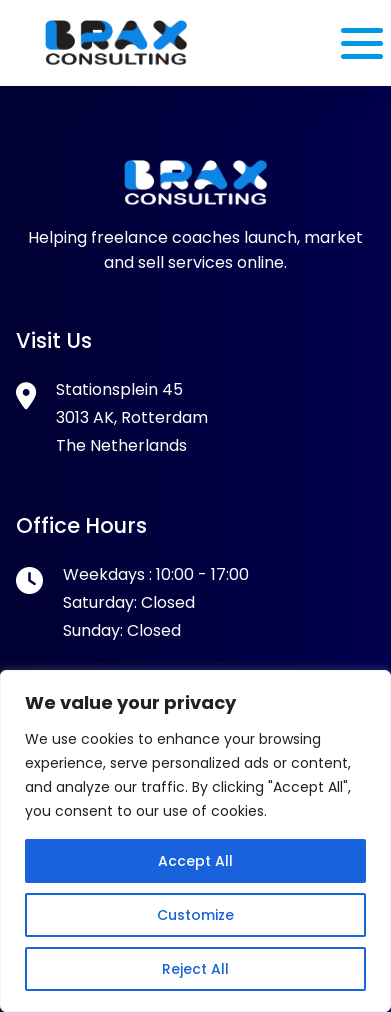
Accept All (195, 861)
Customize (195, 915)
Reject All (195, 969)
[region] (195, 841)
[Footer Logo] (196, 199)
